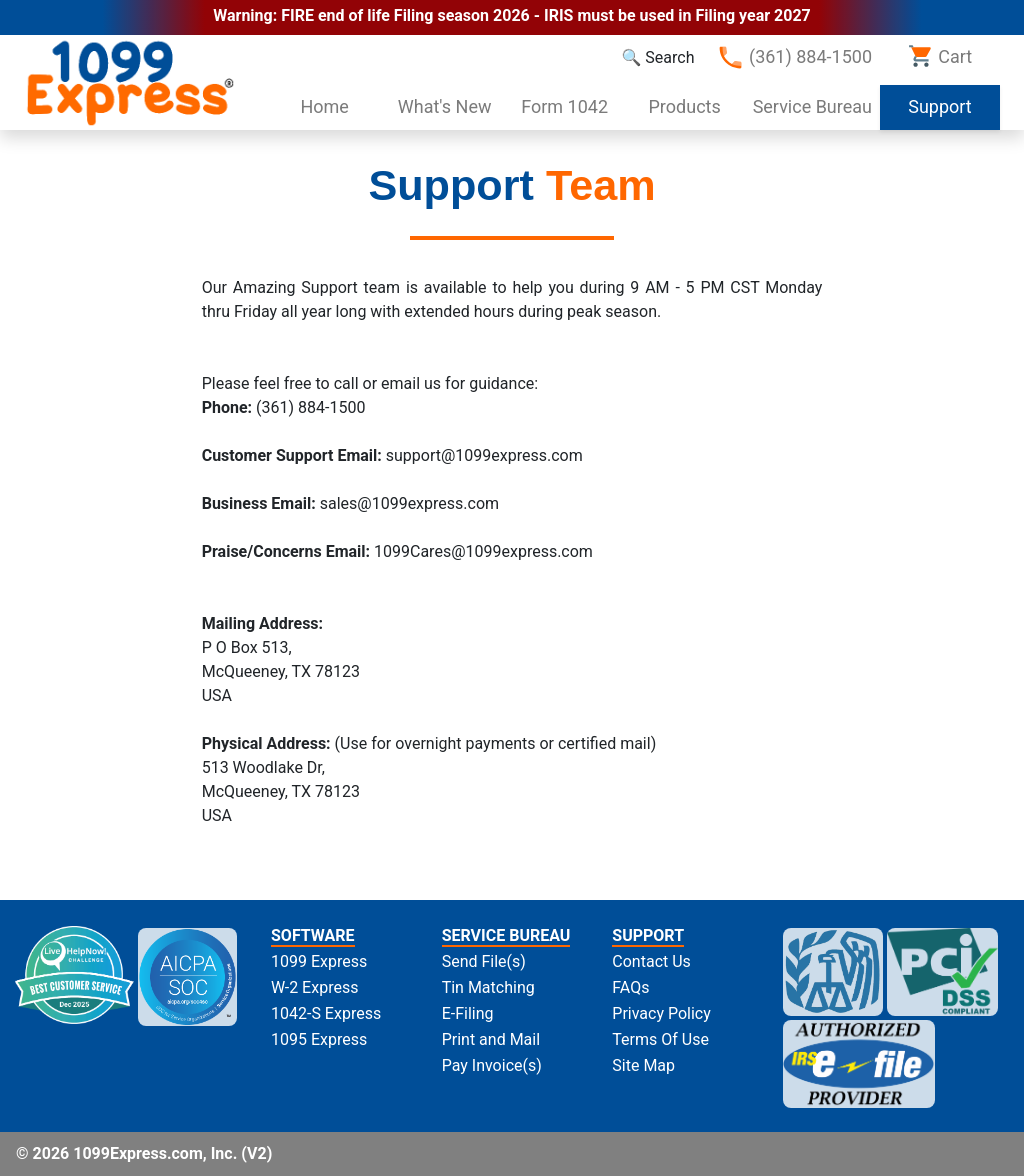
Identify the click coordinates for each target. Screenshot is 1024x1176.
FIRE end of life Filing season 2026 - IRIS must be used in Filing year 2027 (546, 15)
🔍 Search (657, 57)
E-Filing (468, 1013)
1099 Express (319, 961)
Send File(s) (484, 961)
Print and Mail (491, 1039)
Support (954, 104)
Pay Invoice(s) (492, 1065)
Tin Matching (488, 987)
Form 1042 (564, 106)
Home (324, 106)
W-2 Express (314, 987)
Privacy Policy (661, 1013)
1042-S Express (326, 1013)
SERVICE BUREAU (506, 935)
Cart (940, 56)
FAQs (630, 987)
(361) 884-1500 (794, 57)
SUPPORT (648, 935)
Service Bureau (812, 106)
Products (685, 106)
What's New (445, 106)
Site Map (643, 1065)
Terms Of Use (660, 1039)
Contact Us (651, 961)
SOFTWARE (313, 935)
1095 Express (319, 1039)
